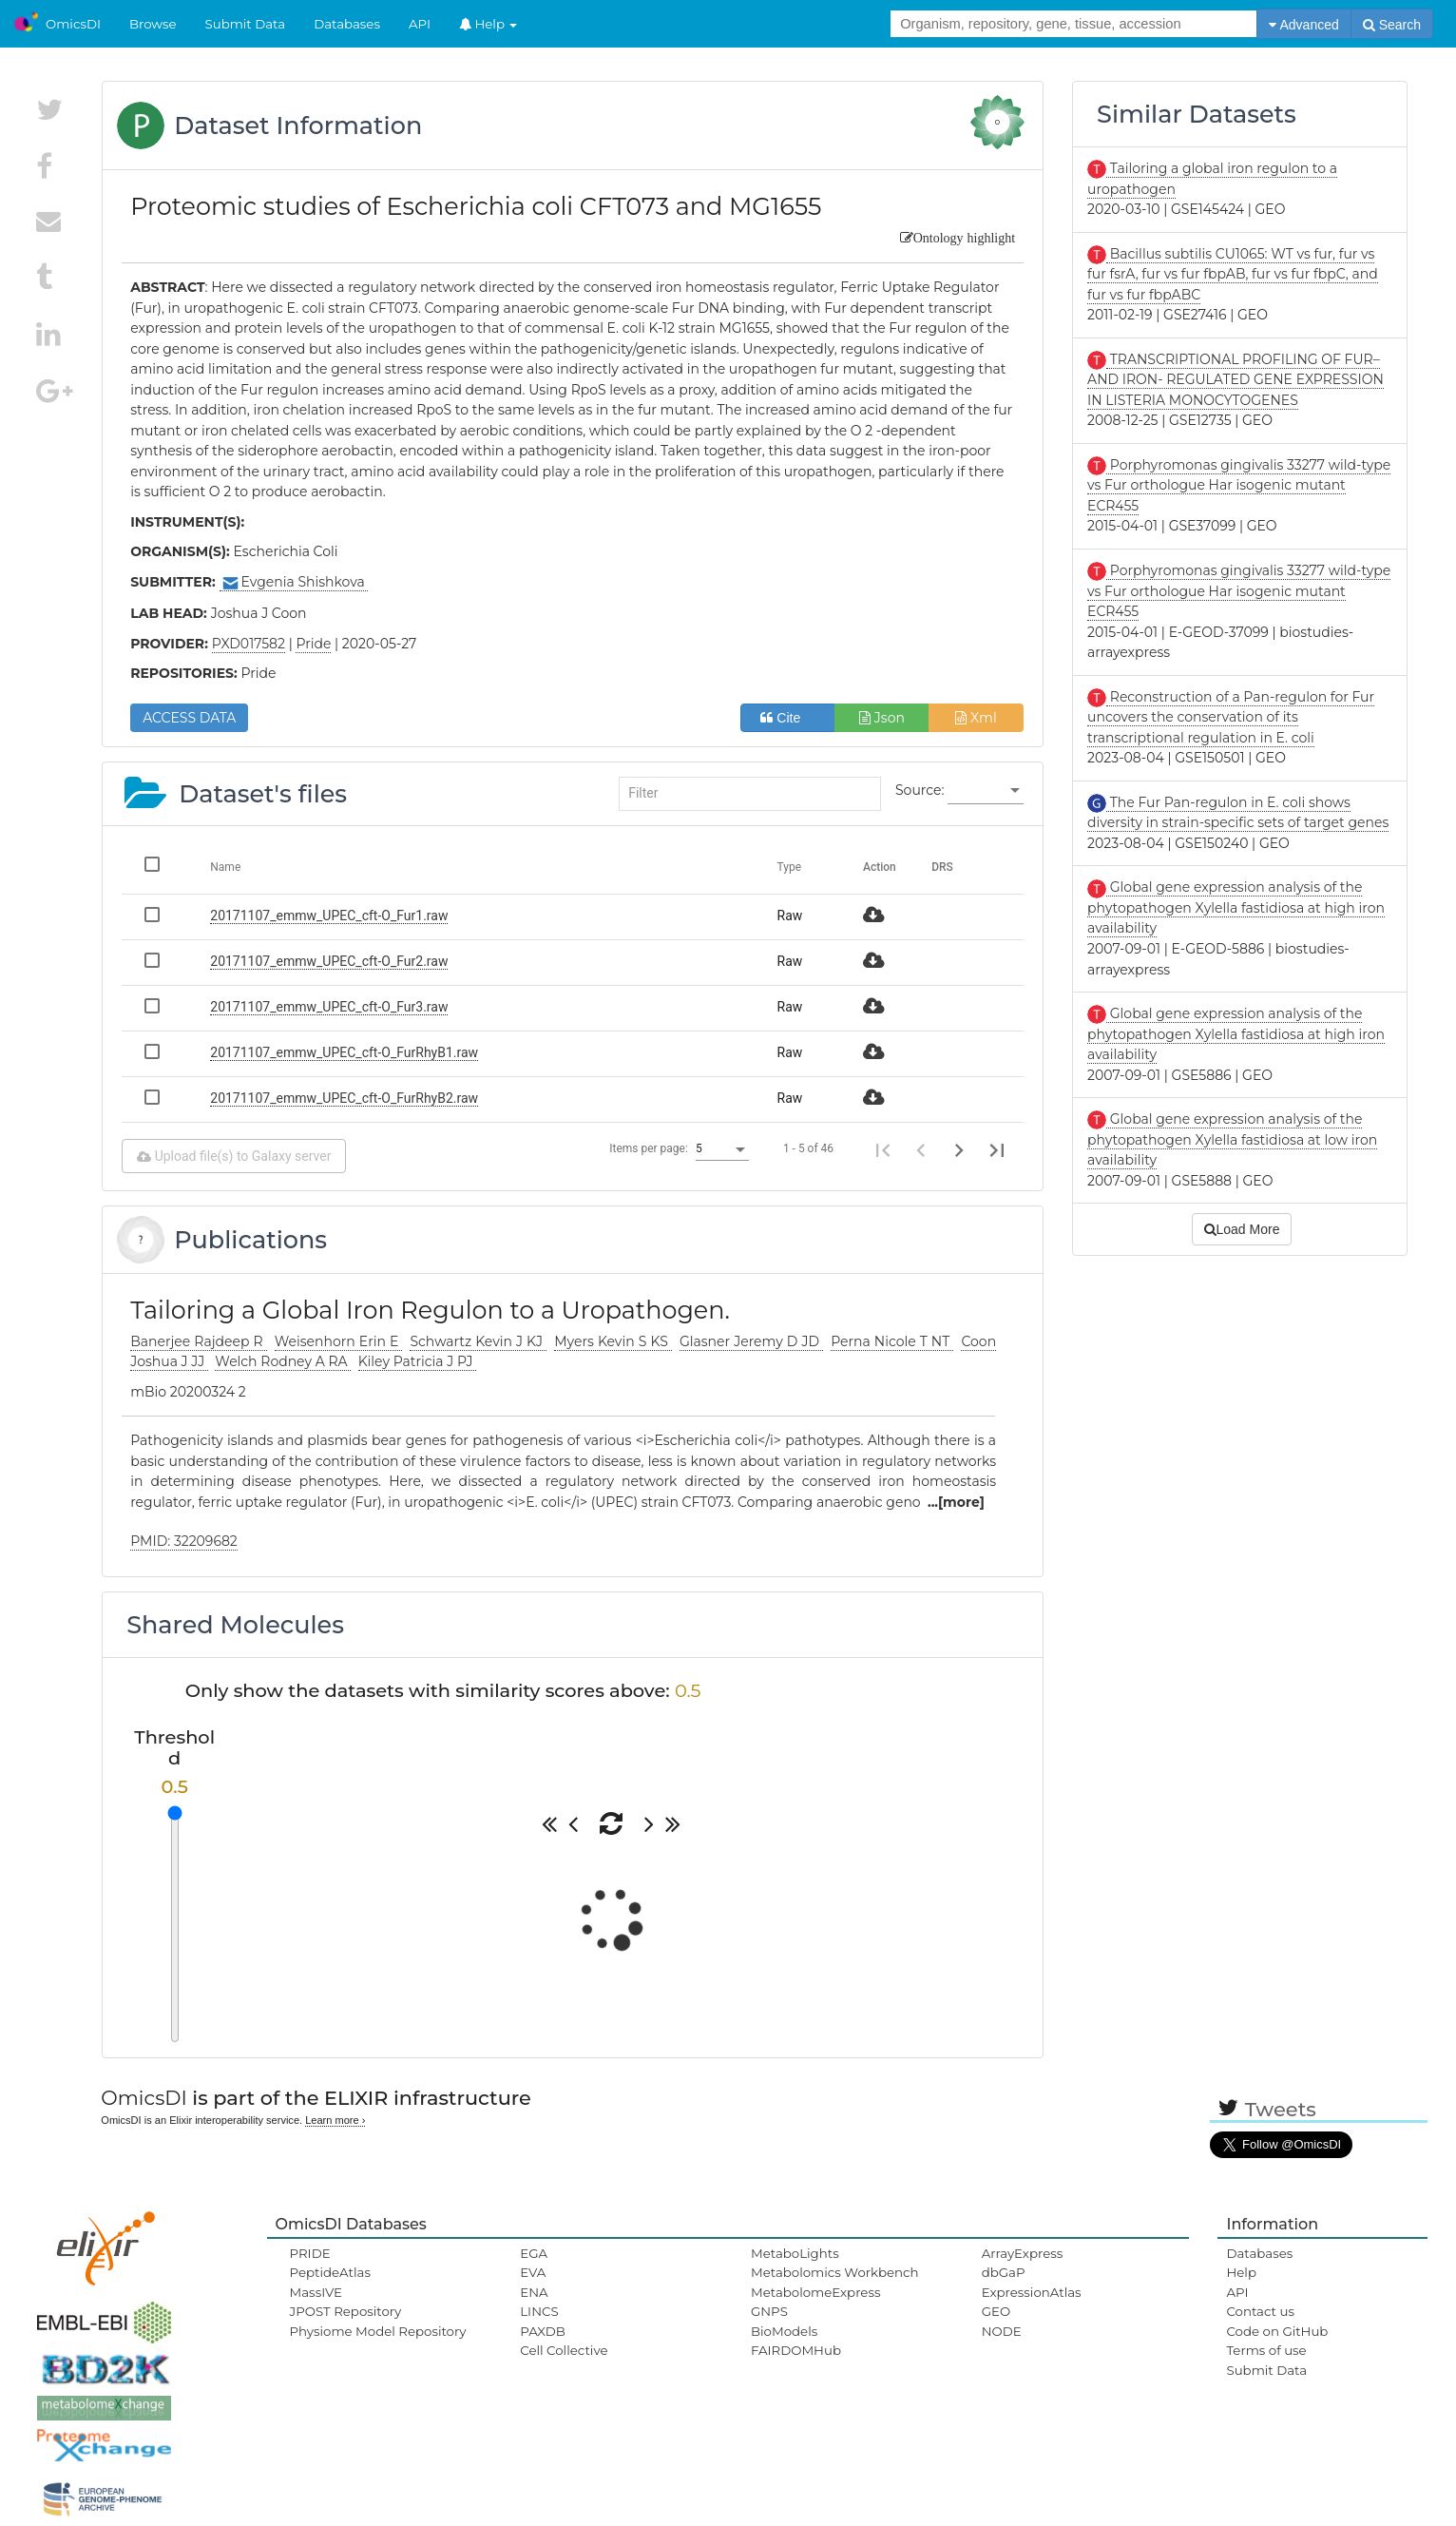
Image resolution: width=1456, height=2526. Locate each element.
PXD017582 (248, 643)
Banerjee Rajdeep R (198, 1341)
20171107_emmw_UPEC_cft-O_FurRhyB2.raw (344, 1098)
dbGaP (1003, 2272)
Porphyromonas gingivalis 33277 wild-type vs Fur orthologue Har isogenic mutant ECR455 (1238, 485)
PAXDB (542, 2331)
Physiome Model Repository (378, 2331)
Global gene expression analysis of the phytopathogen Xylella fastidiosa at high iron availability (1236, 907)
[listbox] (986, 791)
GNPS (769, 2311)
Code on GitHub (1277, 2331)
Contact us (1259, 2311)
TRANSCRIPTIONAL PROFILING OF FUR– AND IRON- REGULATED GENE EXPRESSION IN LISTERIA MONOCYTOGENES (1235, 380)
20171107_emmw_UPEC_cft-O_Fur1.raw (329, 915)
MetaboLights (795, 2253)
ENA (533, 2292)
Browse (153, 23)
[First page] (883, 1149)
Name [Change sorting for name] (225, 867)
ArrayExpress (1022, 2253)
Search (1392, 24)
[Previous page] (921, 1149)
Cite (787, 717)
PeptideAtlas (330, 2272)
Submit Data (245, 23)
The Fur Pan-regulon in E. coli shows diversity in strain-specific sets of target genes (1238, 813)
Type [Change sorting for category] (789, 867)
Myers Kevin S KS (613, 1341)
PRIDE (310, 2253)
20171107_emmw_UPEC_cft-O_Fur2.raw (329, 961)
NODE (1002, 2331)
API (420, 23)
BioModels (784, 2331)
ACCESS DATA (189, 717)
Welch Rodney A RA (283, 1361)
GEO (996, 2311)
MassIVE (316, 2292)
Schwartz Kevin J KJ (478, 1341)
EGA (533, 2253)
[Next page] (959, 1149)
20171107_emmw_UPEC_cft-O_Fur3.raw (329, 1006)
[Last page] (997, 1149)
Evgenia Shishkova (294, 582)
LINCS (539, 2311)
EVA (533, 2272)
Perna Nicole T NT (892, 1341)
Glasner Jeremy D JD (751, 1341)
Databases (347, 23)
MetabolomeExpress (815, 2292)
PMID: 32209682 (184, 1541)
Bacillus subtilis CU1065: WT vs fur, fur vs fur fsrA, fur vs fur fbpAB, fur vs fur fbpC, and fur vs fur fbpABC (1232, 274)
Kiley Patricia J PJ (417, 1361)
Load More (1242, 1229)
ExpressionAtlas (1032, 2292)
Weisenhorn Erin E (339, 1341)
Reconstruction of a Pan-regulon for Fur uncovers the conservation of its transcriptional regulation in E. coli (1230, 717)
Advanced (1303, 24)
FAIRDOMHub (796, 2350)
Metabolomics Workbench (835, 2272)
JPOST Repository (346, 2311)
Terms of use (1266, 2350)
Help (488, 23)
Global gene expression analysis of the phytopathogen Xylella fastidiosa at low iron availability (1232, 1139)
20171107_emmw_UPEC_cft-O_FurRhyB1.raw (344, 1052)
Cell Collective (563, 2350)
